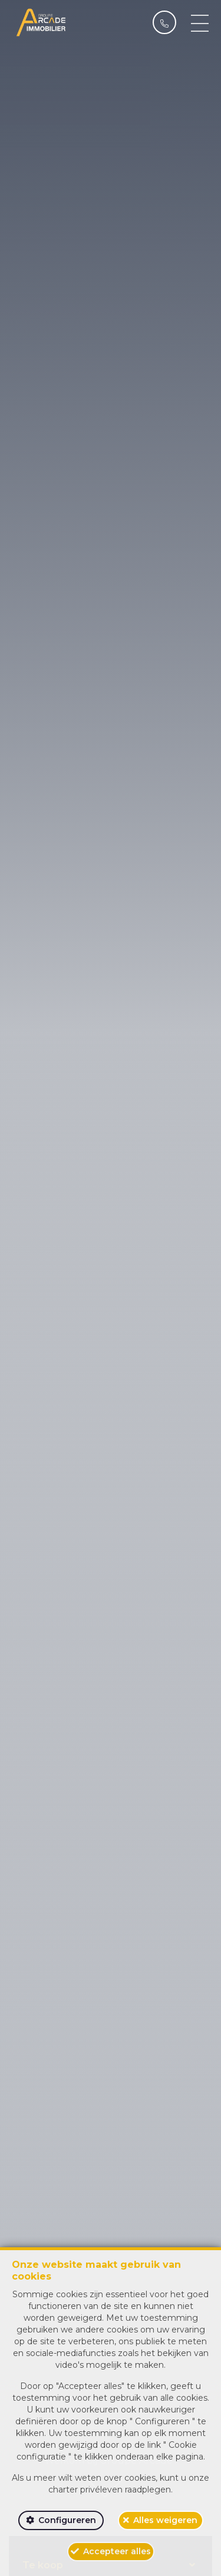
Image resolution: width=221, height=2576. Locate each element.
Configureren (67, 2520)
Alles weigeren (165, 2520)
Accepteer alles (117, 2551)
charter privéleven (85, 2489)
